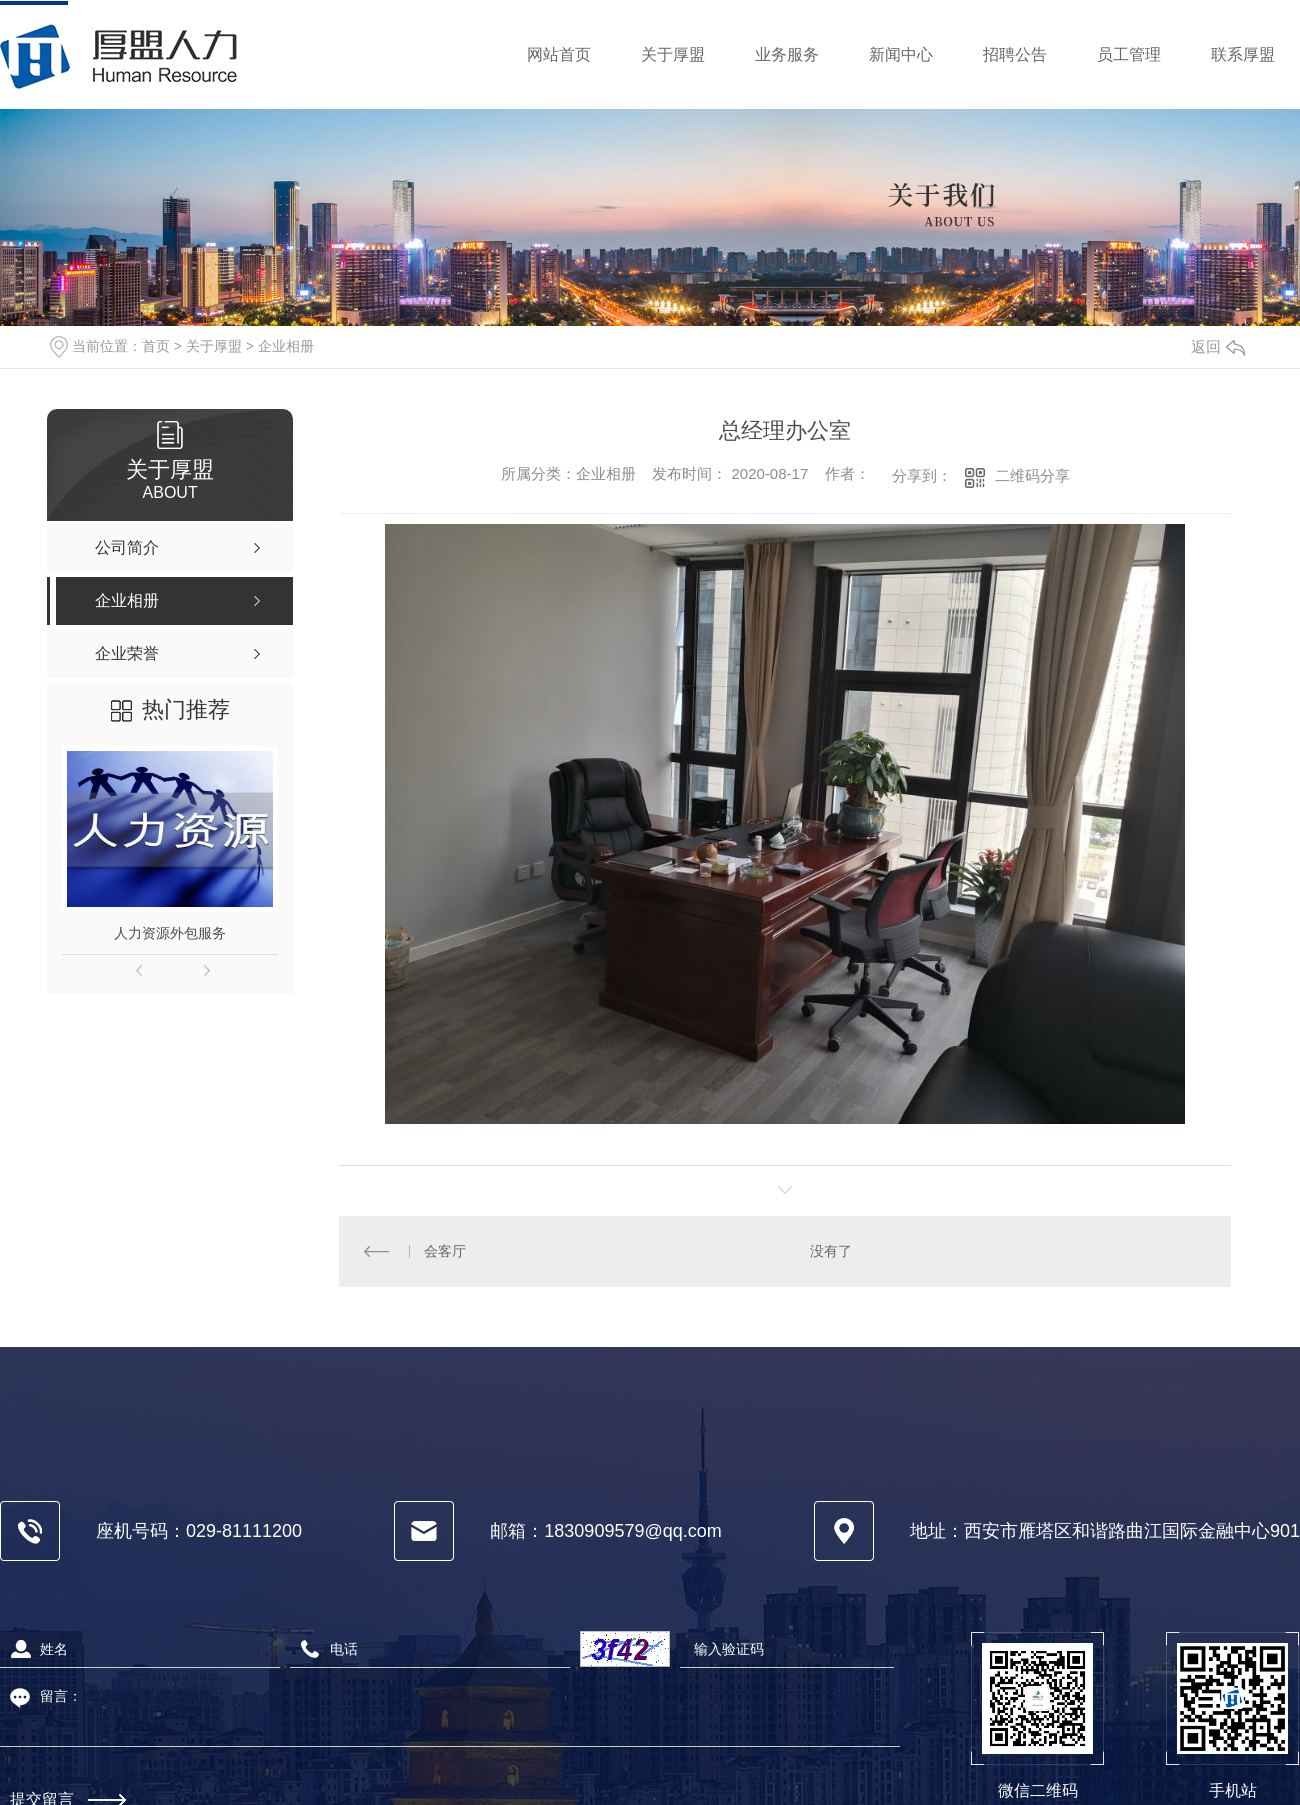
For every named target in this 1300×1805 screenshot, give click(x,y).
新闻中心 (901, 54)
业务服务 (787, 54)
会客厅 (444, 1251)
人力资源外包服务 (170, 933)
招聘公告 (1015, 54)
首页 (156, 346)
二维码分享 (1032, 475)
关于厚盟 (673, 54)
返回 (1218, 346)
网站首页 (559, 54)
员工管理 (1129, 54)
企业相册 (286, 346)
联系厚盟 (1243, 54)
